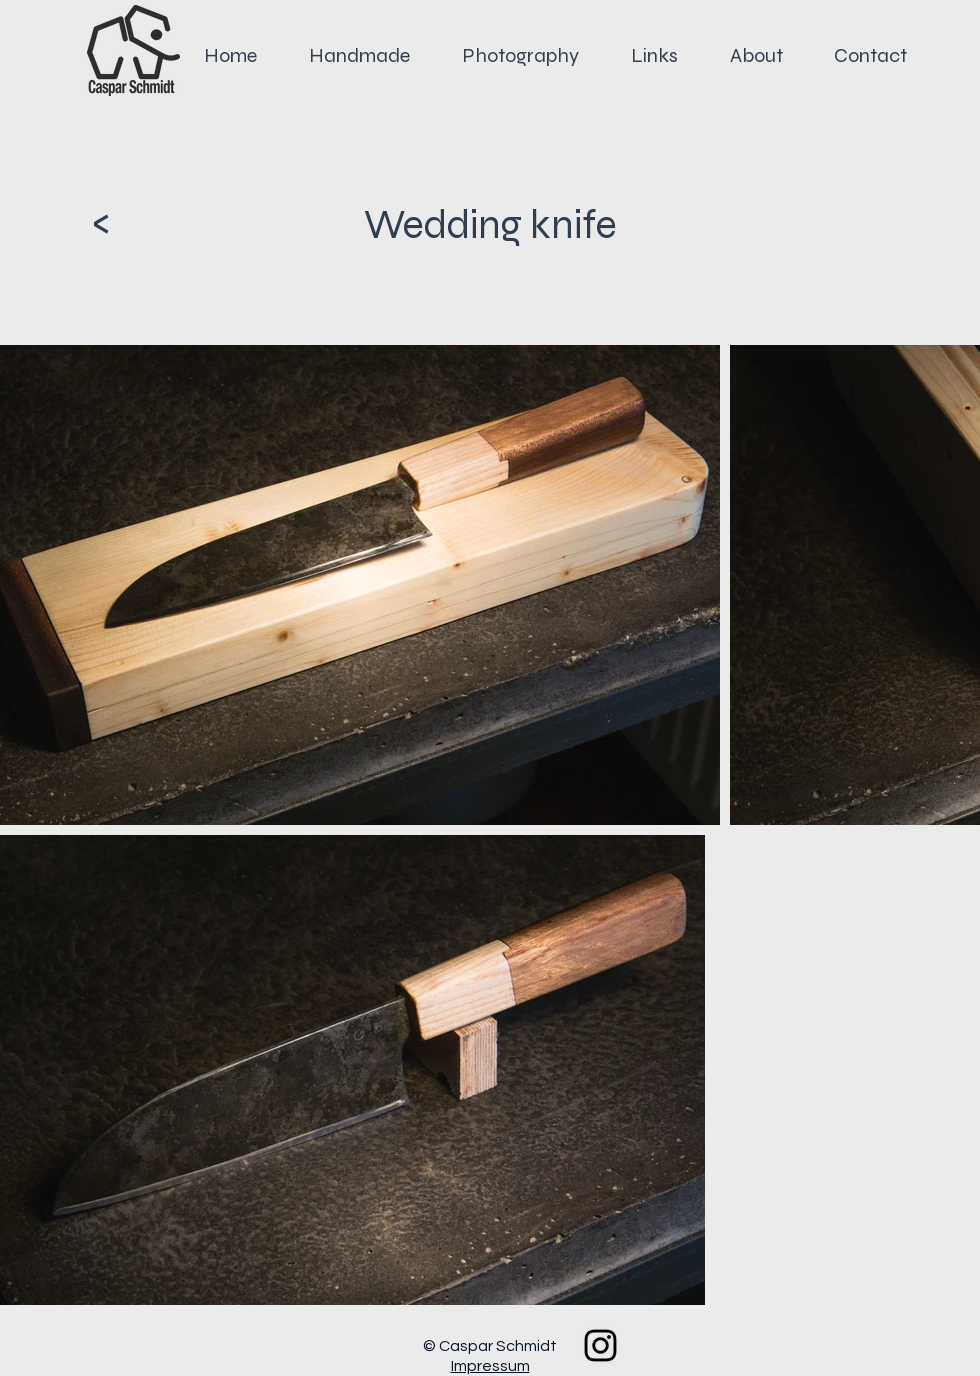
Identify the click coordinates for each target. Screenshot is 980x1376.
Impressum (490, 1366)
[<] (101, 223)
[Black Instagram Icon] (600, 1345)
